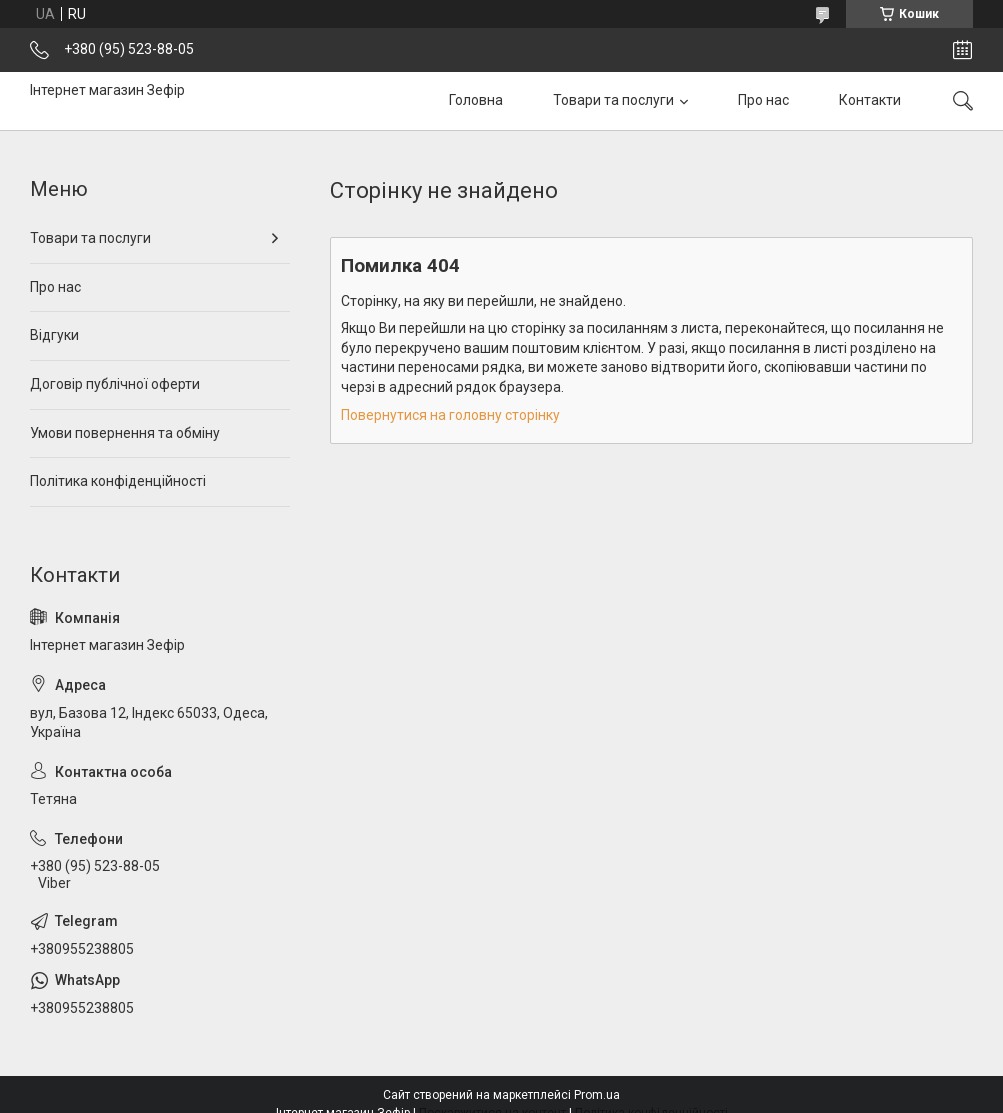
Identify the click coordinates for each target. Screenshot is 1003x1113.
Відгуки (54, 335)
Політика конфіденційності (118, 481)
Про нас (763, 100)
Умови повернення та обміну (125, 433)
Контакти (870, 100)
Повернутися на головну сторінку (450, 415)
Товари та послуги (613, 100)
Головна (476, 100)
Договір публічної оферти (115, 384)
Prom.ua (597, 1095)
